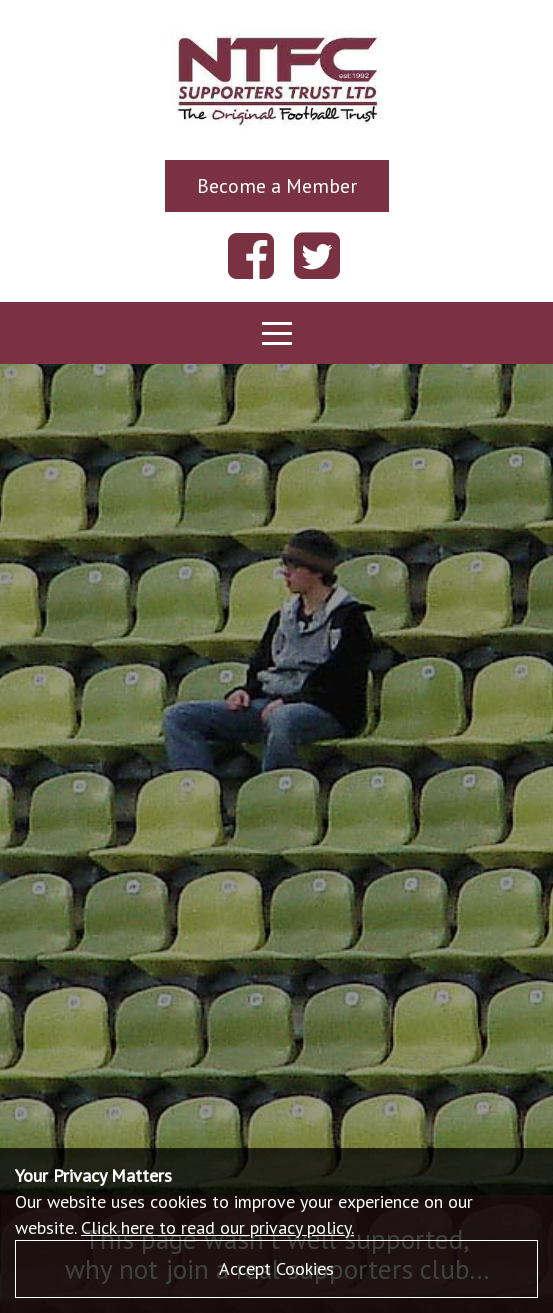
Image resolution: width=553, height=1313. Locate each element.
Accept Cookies (276, 1268)
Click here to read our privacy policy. (217, 1227)
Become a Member (277, 185)
